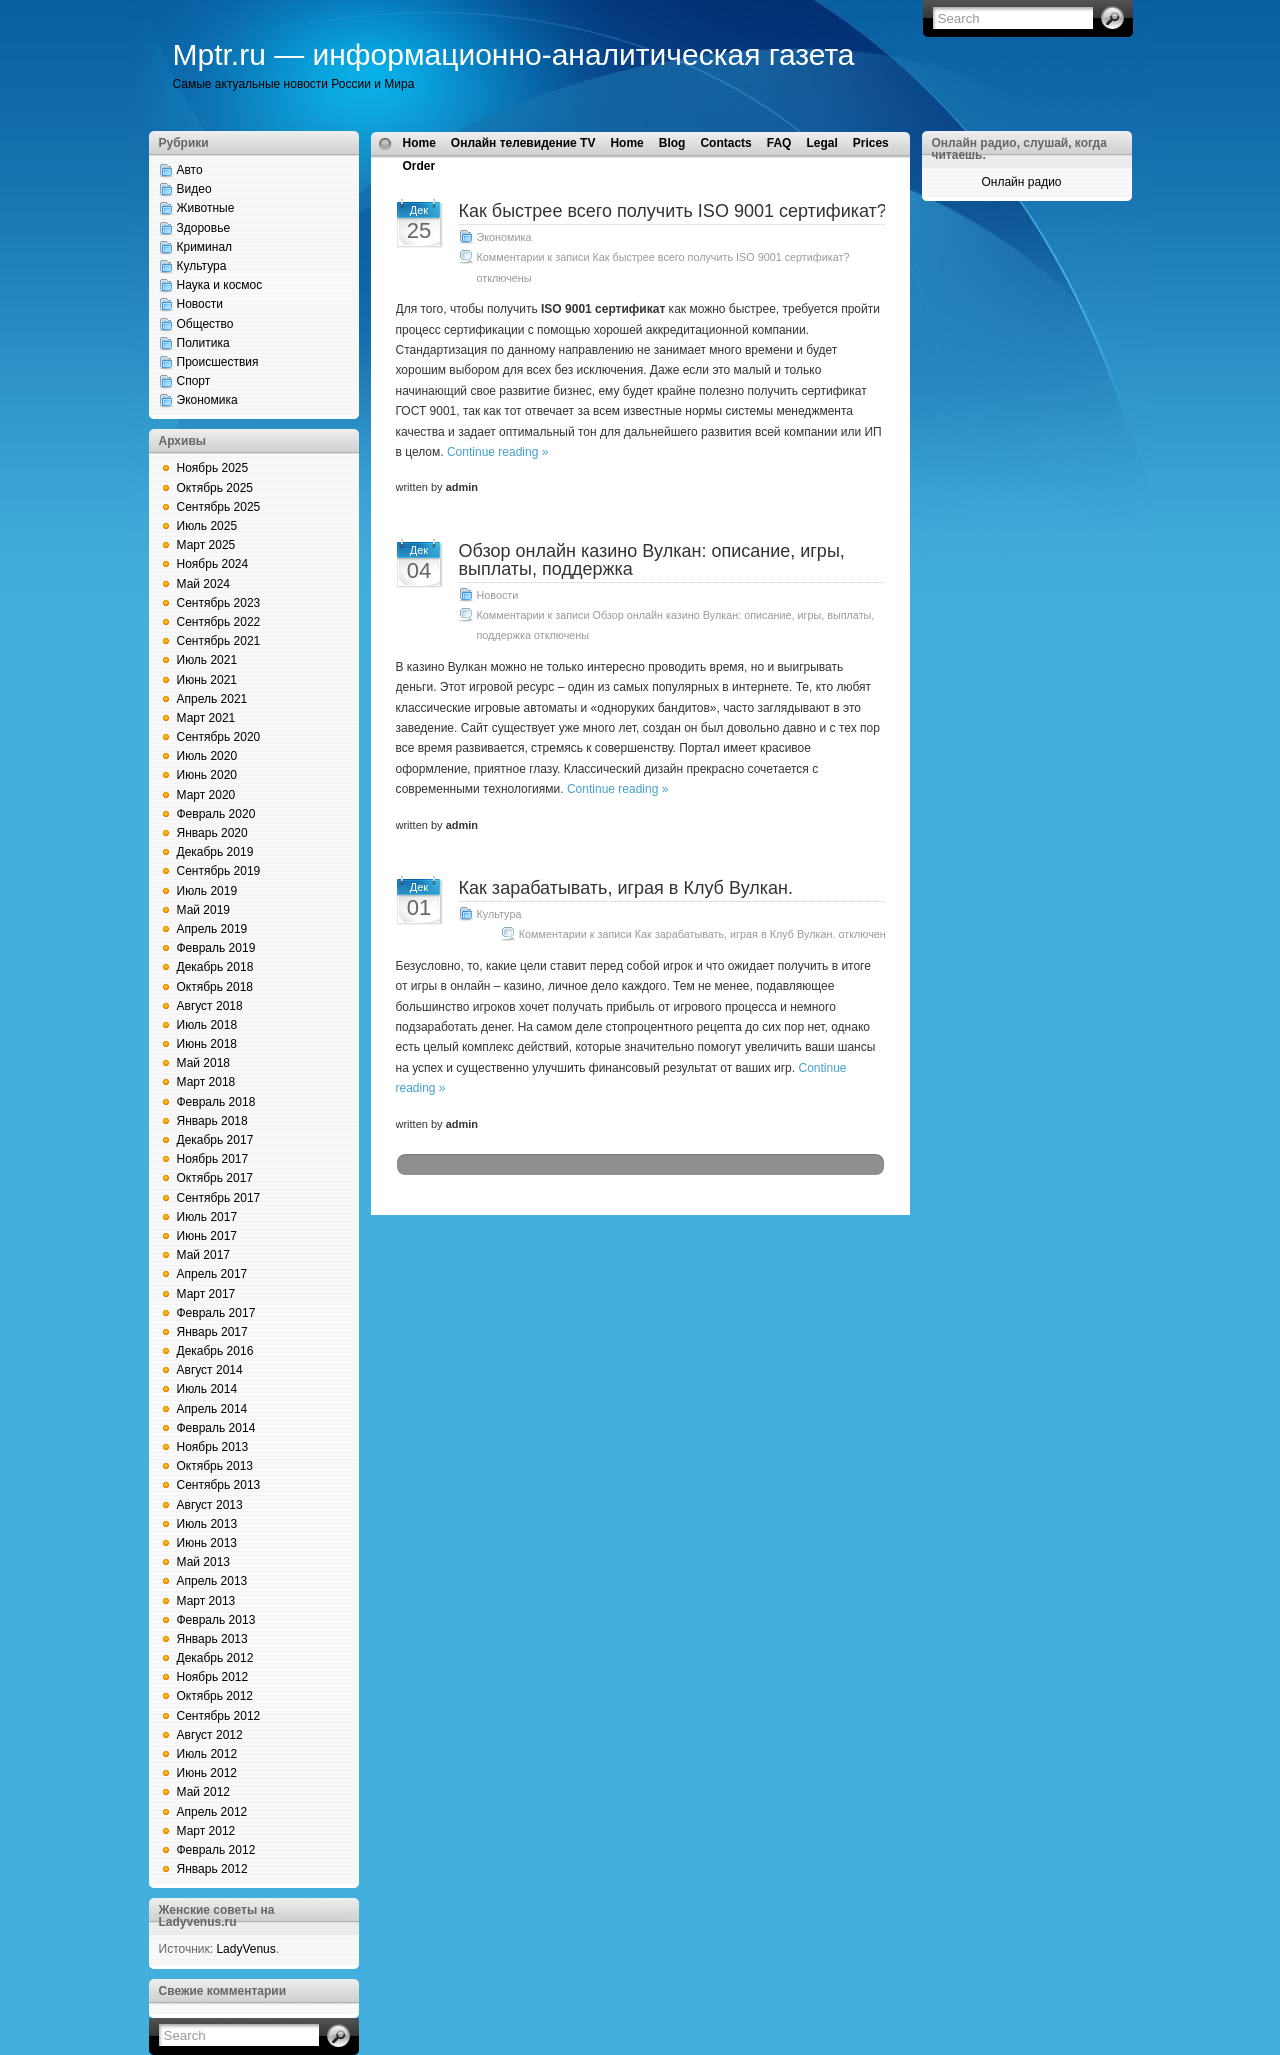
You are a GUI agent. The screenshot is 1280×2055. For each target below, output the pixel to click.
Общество (205, 324)
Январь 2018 (212, 1121)
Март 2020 (206, 795)
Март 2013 (206, 1601)
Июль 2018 (207, 1025)
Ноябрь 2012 (213, 1677)
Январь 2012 (212, 1869)
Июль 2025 (207, 526)
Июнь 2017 (207, 1236)
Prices (871, 143)
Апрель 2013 (212, 1581)
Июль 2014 (207, 1389)
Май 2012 (204, 1792)
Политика (203, 343)
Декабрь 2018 (215, 967)
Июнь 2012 (207, 1773)
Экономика (207, 400)
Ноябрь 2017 (213, 1159)
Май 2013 (204, 1562)
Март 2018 (206, 1082)
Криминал (205, 247)
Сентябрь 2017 (219, 1198)
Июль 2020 (207, 756)
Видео (194, 189)
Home (419, 143)
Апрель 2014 (212, 1409)
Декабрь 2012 (215, 1658)
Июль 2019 (207, 891)
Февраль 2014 (216, 1428)
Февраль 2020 (216, 814)
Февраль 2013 (216, 1620)
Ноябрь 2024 (213, 564)
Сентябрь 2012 (219, 1716)
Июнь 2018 (207, 1044)
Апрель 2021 (212, 699)
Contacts (725, 143)
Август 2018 (210, 1006)
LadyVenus (245, 1949)
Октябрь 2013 (215, 1466)
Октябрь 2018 (215, 987)
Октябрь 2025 (215, 488)
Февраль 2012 (216, 1850)
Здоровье (204, 228)
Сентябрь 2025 (219, 507)
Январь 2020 (212, 833)
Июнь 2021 (207, 680)
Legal (821, 143)
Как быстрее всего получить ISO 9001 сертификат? (673, 211)
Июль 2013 (207, 1524)
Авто (190, 170)
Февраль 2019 (216, 948)
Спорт (194, 381)
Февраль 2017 (216, 1313)
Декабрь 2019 (215, 852)
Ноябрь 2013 (213, 1447)
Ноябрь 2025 (213, 468)
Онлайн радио (1021, 182)
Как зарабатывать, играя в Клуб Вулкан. (626, 888)
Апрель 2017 (212, 1274)
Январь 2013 (212, 1639)
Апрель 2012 (212, 1812)
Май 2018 (204, 1063)
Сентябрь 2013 (219, 1485)
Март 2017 (206, 1294)
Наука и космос (220, 285)
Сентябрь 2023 (219, 603)
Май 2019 (204, 910)
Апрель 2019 (212, 929)
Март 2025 (206, 545)
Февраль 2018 (216, 1102)
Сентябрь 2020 (219, 737)
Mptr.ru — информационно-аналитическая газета (514, 54)
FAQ (779, 143)
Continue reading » (497, 452)
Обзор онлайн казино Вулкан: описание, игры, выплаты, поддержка (652, 560)
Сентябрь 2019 (219, 871)
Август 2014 (210, 1370)
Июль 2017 (207, 1217)
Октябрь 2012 (215, 1696)
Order (419, 166)
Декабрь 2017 (215, 1140)
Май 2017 (204, 1255)
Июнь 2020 (207, 775)
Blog (672, 143)
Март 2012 (206, 1831)
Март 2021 (206, 718)
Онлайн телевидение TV (523, 143)
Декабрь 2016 (215, 1351)
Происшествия (218, 362)
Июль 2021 (207, 660)
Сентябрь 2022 (219, 622)
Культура (202, 266)
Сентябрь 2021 (219, 641)
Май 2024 (204, 584)
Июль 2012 (207, 1754)
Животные (206, 208)
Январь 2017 (212, 1332)
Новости (200, 304)
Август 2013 (210, 1505)
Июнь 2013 (207, 1543)
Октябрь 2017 (215, 1178)
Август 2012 (210, 1735)
